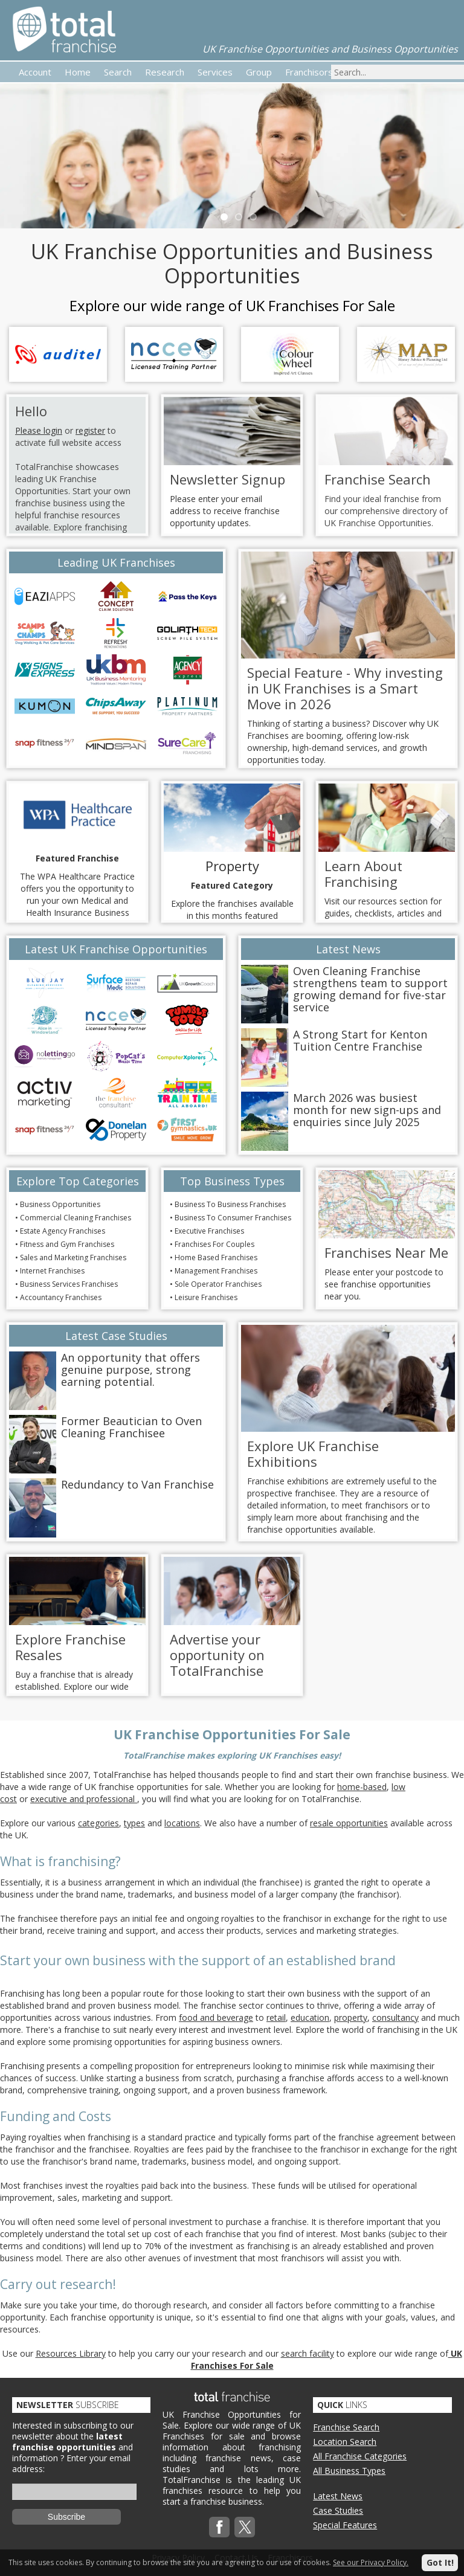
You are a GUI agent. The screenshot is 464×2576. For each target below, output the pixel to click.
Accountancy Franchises (61, 1297)
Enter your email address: (71, 2463)
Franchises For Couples (214, 1244)
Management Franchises (216, 1271)
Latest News (337, 2496)
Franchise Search (346, 2427)
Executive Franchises (209, 1231)
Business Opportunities (60, 1204)
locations (182, 1823)
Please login (38, 430)
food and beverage (216, 2017)
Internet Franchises (52, 1271)
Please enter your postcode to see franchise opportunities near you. (383, 1284)
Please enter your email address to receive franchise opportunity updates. (225, 511)
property (350, 2017)
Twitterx (244, 2527)
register (90, 430)
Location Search (344, 2441)
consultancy (395, 2017)
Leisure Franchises (206, 1297)
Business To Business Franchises (230, 1204)
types (134, 1823)
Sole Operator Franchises (218, 1284)
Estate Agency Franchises (62, 1231)
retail (276, 2017)
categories (98, 1823)
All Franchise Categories (360, 2456)
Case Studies (338, 2510)
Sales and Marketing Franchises (73, 1257)
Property (232, 866)
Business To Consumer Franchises (233, 1217)
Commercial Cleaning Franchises (75, 1217)
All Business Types (349, 2470)
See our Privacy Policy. (370, 2562)
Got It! (440, 2562)
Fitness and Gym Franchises (67, 1244)
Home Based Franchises (216, 1257)
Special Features (345, 2525)
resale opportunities (349, 1823)
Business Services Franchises (69, 1284)
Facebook (219, 2527)
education (310, 2017)
